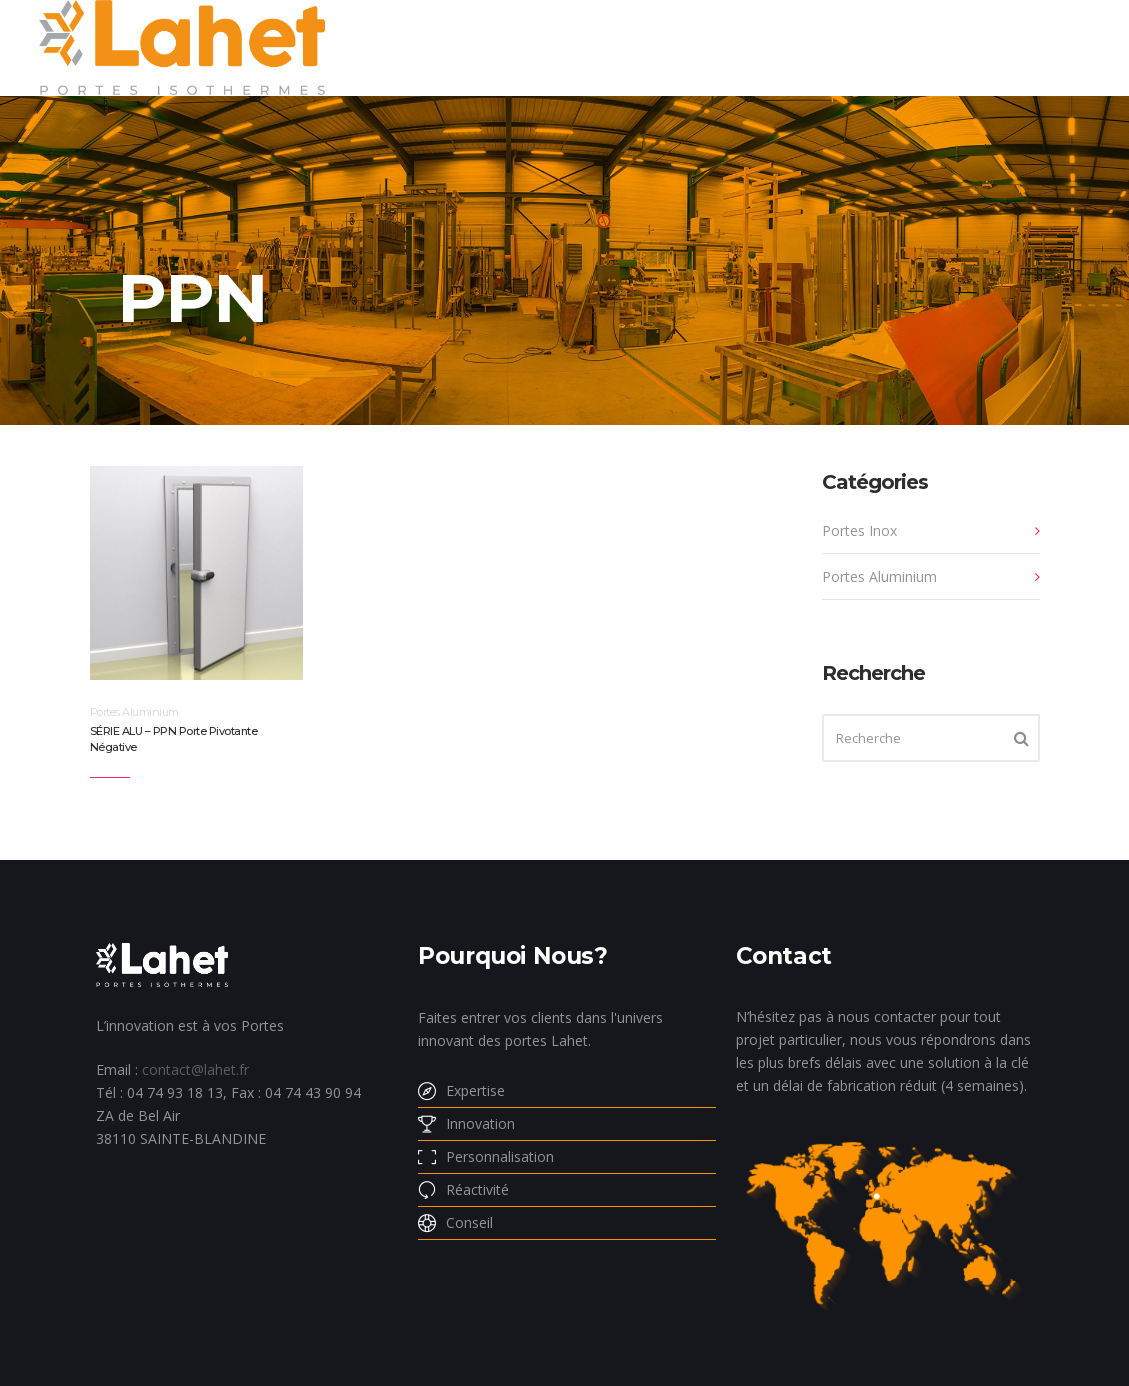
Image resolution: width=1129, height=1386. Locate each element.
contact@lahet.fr (195, 1069)
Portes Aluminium (134, 712)
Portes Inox (859, 530)
